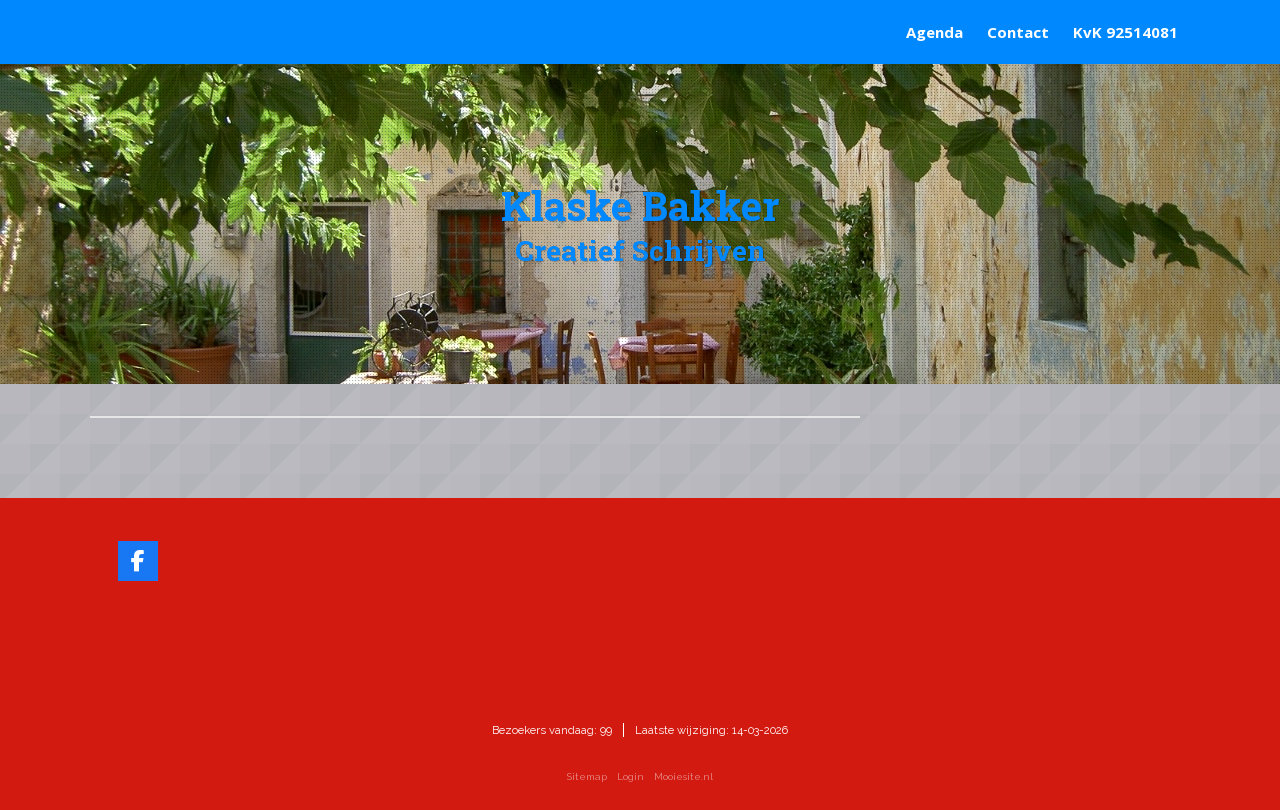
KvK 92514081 (1125, 32)
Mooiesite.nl (683, 776)
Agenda (934, 32)
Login (630, 776)
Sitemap (587, 776)
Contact (1018, 32)
